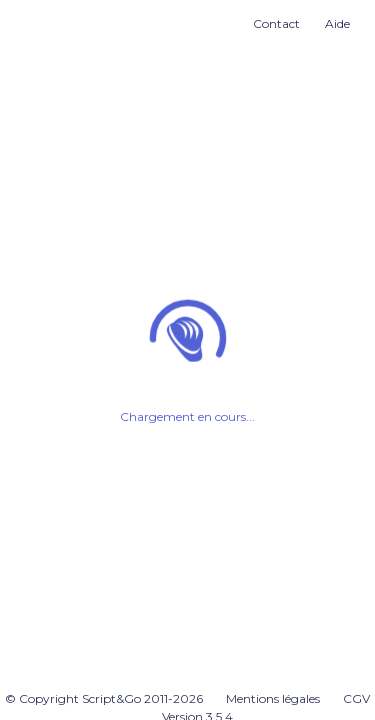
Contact (276, 23)
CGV (356, 698)
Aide (337, 23)
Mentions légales (273, 698)
